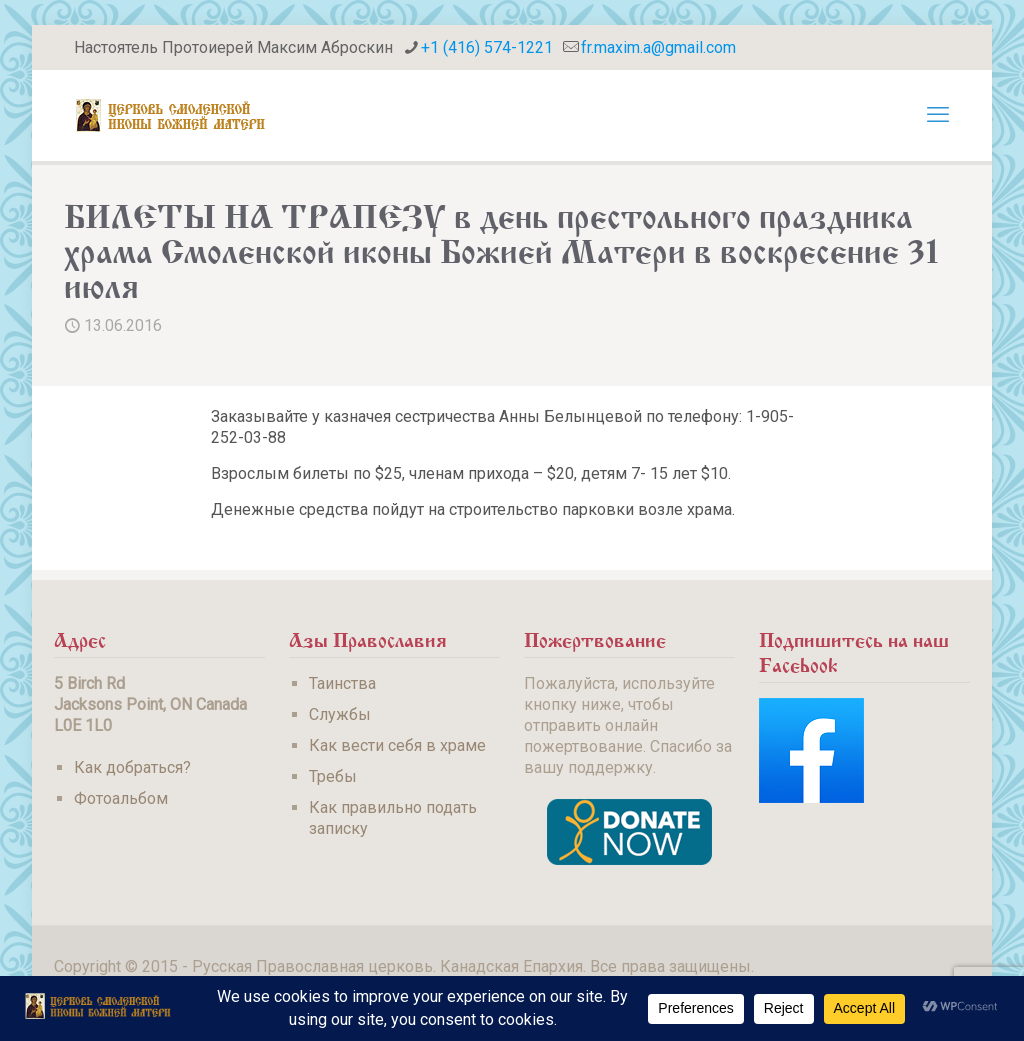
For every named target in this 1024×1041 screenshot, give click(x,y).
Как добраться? (132, 767)
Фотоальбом (121, 798)
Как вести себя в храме (397, 745)
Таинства (342, 683)
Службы (340, 714)
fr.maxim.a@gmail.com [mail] (658, 47)
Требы (333, 776)
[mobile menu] (938, 115)
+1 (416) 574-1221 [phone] (487, 47)
